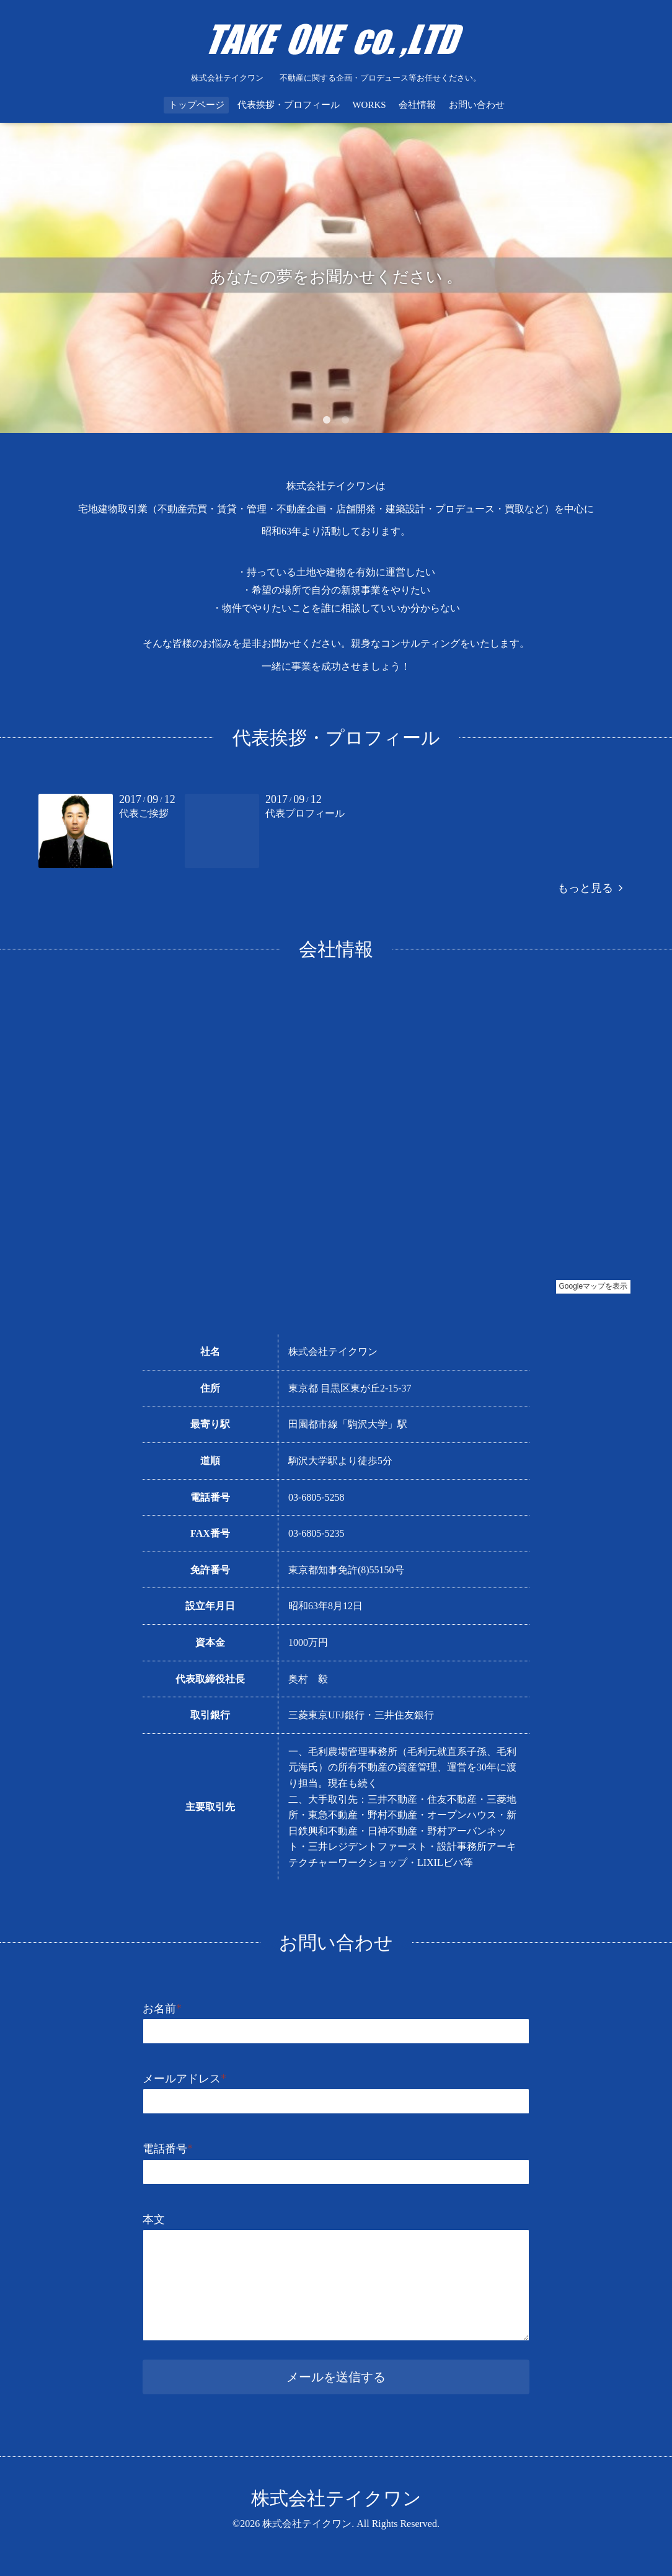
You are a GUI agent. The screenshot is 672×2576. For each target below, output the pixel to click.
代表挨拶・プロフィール (288, 105)
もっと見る (589, 888)
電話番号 (168, 2149)
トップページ (196, 105)
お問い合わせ (477, 105)
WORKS (369, 105)
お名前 (162, 2008)
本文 (154, 2219)
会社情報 (417, 105)
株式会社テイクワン (336, 2498)
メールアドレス (184, 2078)
